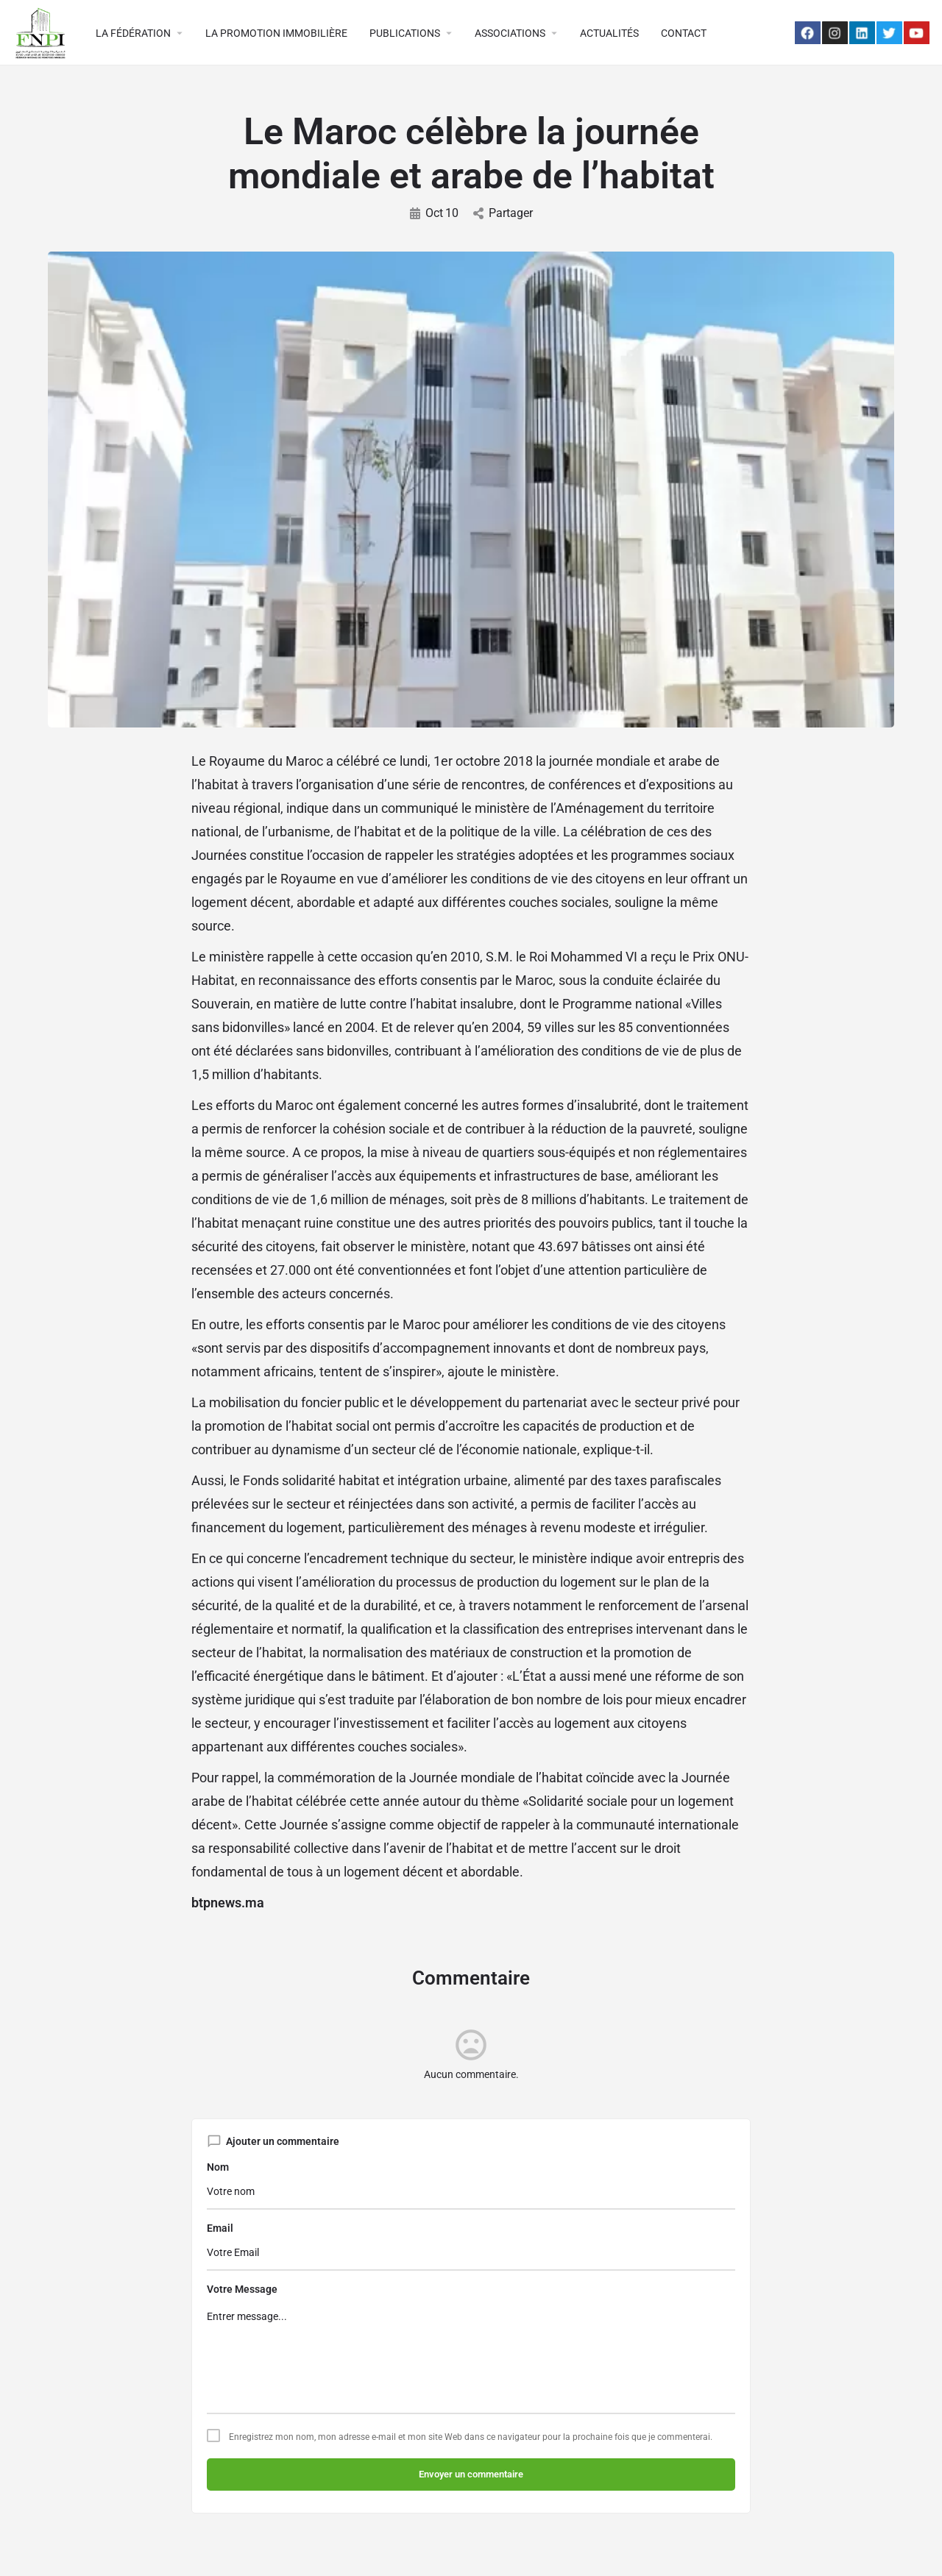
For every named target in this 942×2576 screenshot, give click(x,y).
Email (220, 2228)
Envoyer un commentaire (471, 2474)
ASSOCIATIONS (510, 33)
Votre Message (242, 2289)
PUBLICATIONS (404, 33)
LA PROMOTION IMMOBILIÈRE (276, 33)
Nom (218, 2167)
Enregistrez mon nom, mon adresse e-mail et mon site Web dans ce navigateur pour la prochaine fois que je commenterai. (470, 2437)
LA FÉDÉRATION (133, 33)
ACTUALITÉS (609, 33)
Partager (503, 213)
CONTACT (683, 33)
